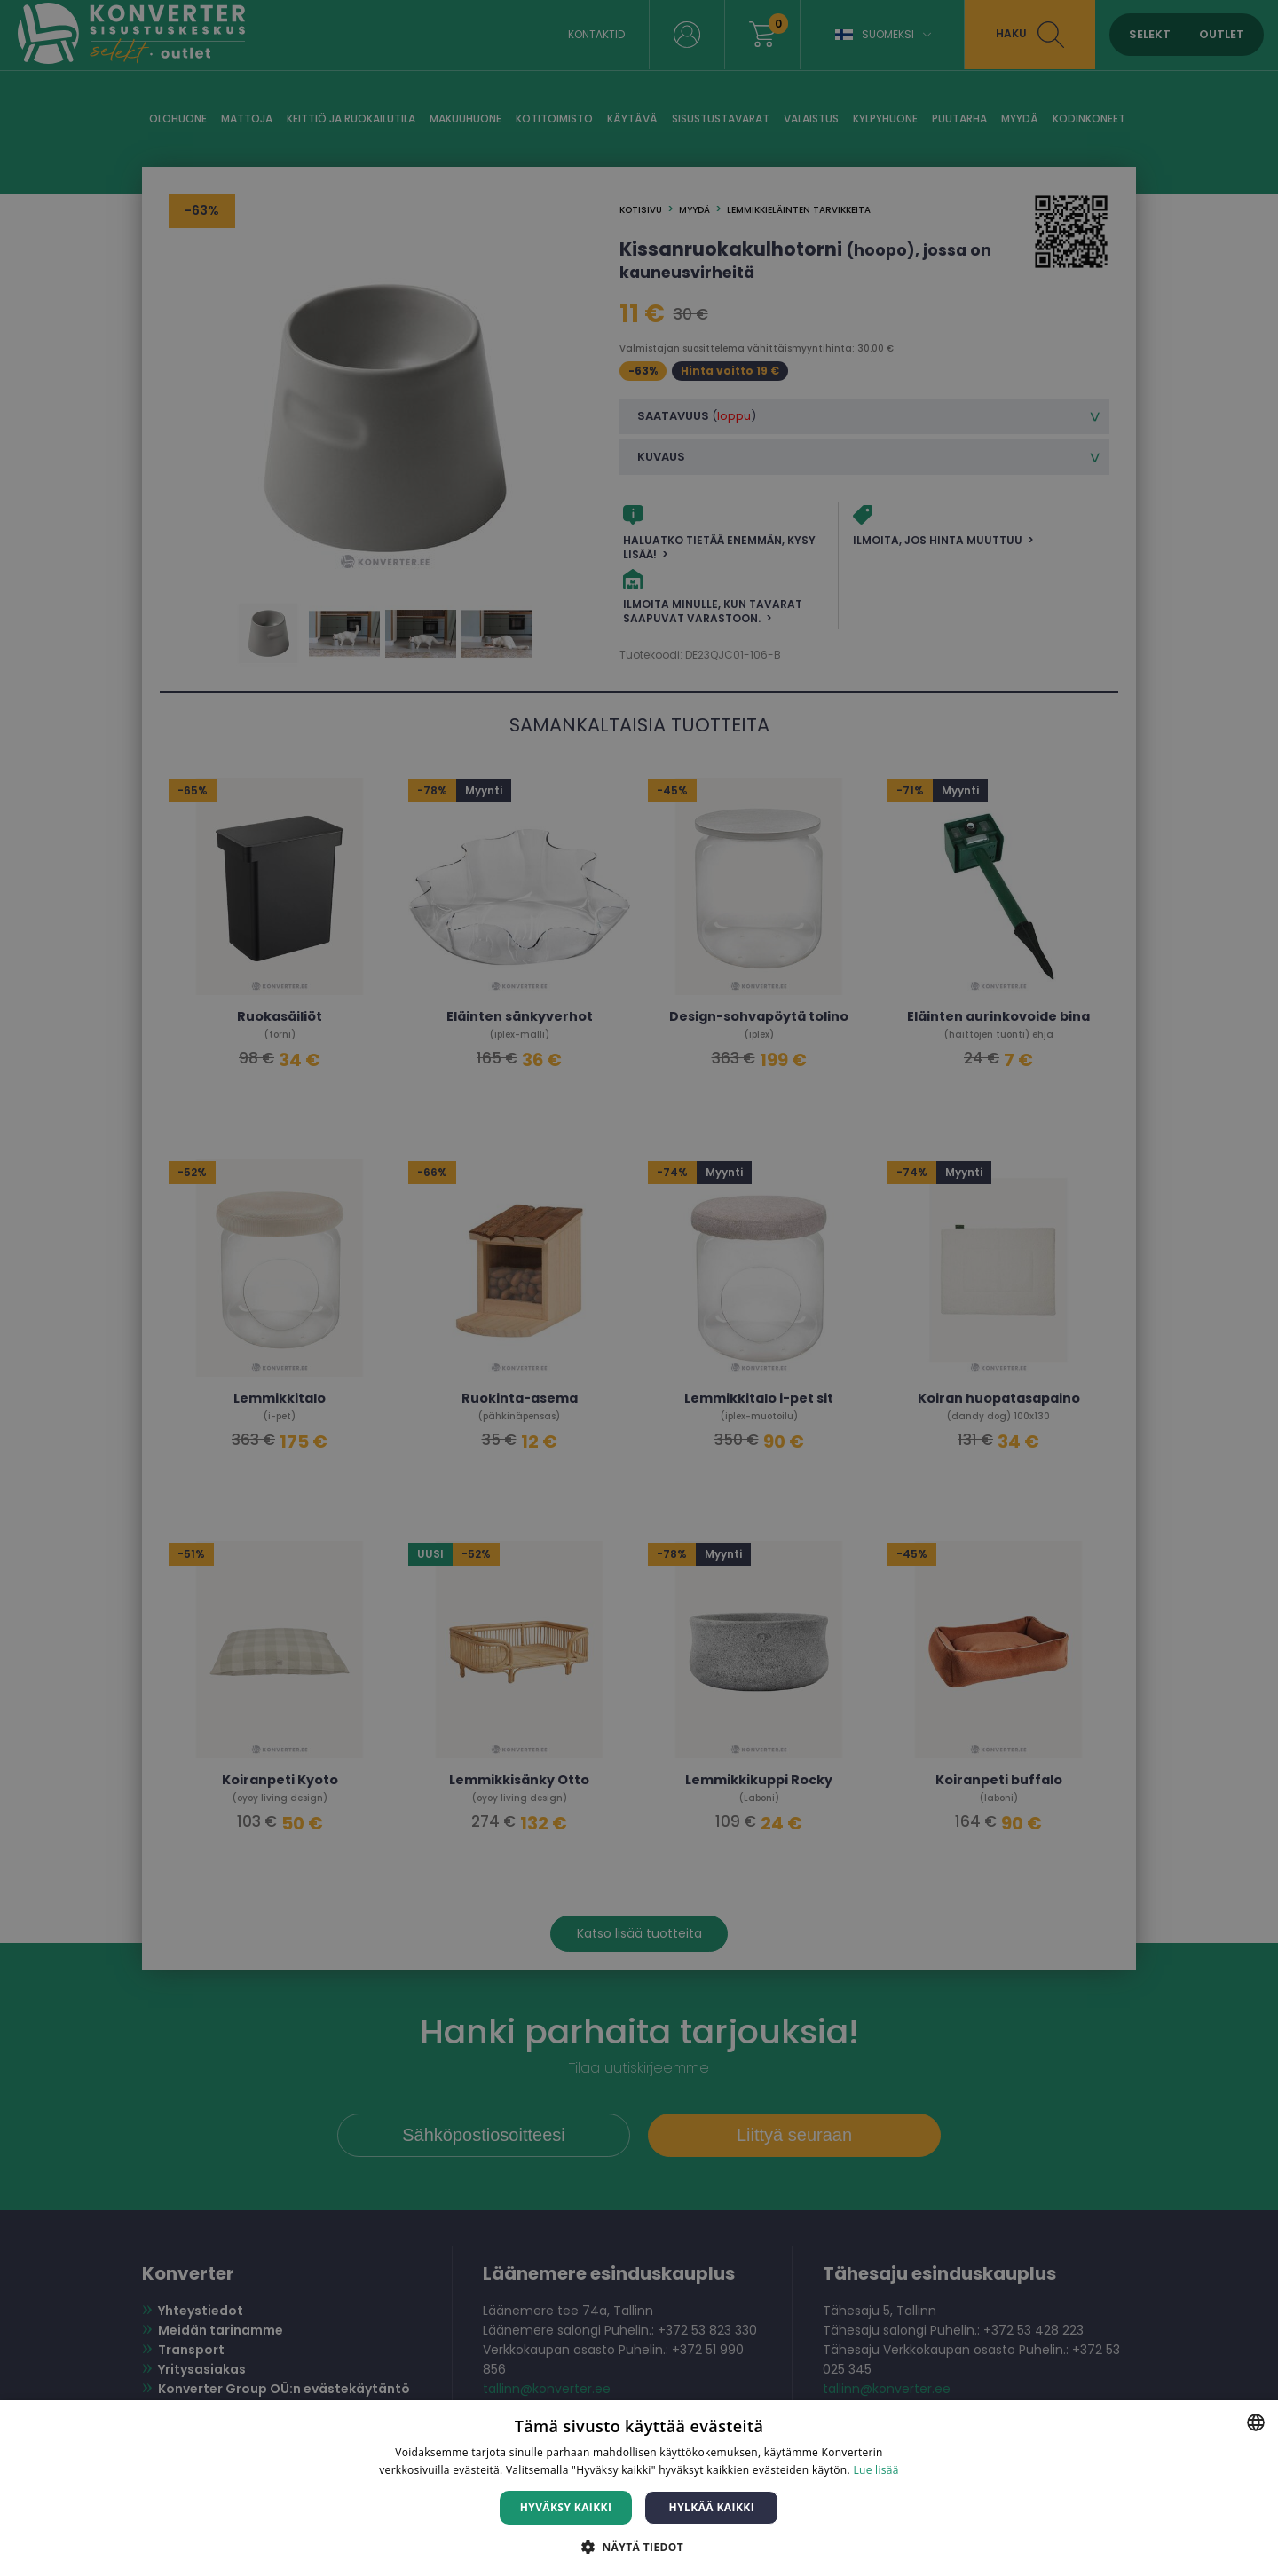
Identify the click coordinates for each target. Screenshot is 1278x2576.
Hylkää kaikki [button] (711, 2507)
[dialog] (639, 1288)
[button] (639, 2546)
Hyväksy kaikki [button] (566, 2507)
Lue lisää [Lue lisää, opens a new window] (875, 2469)
